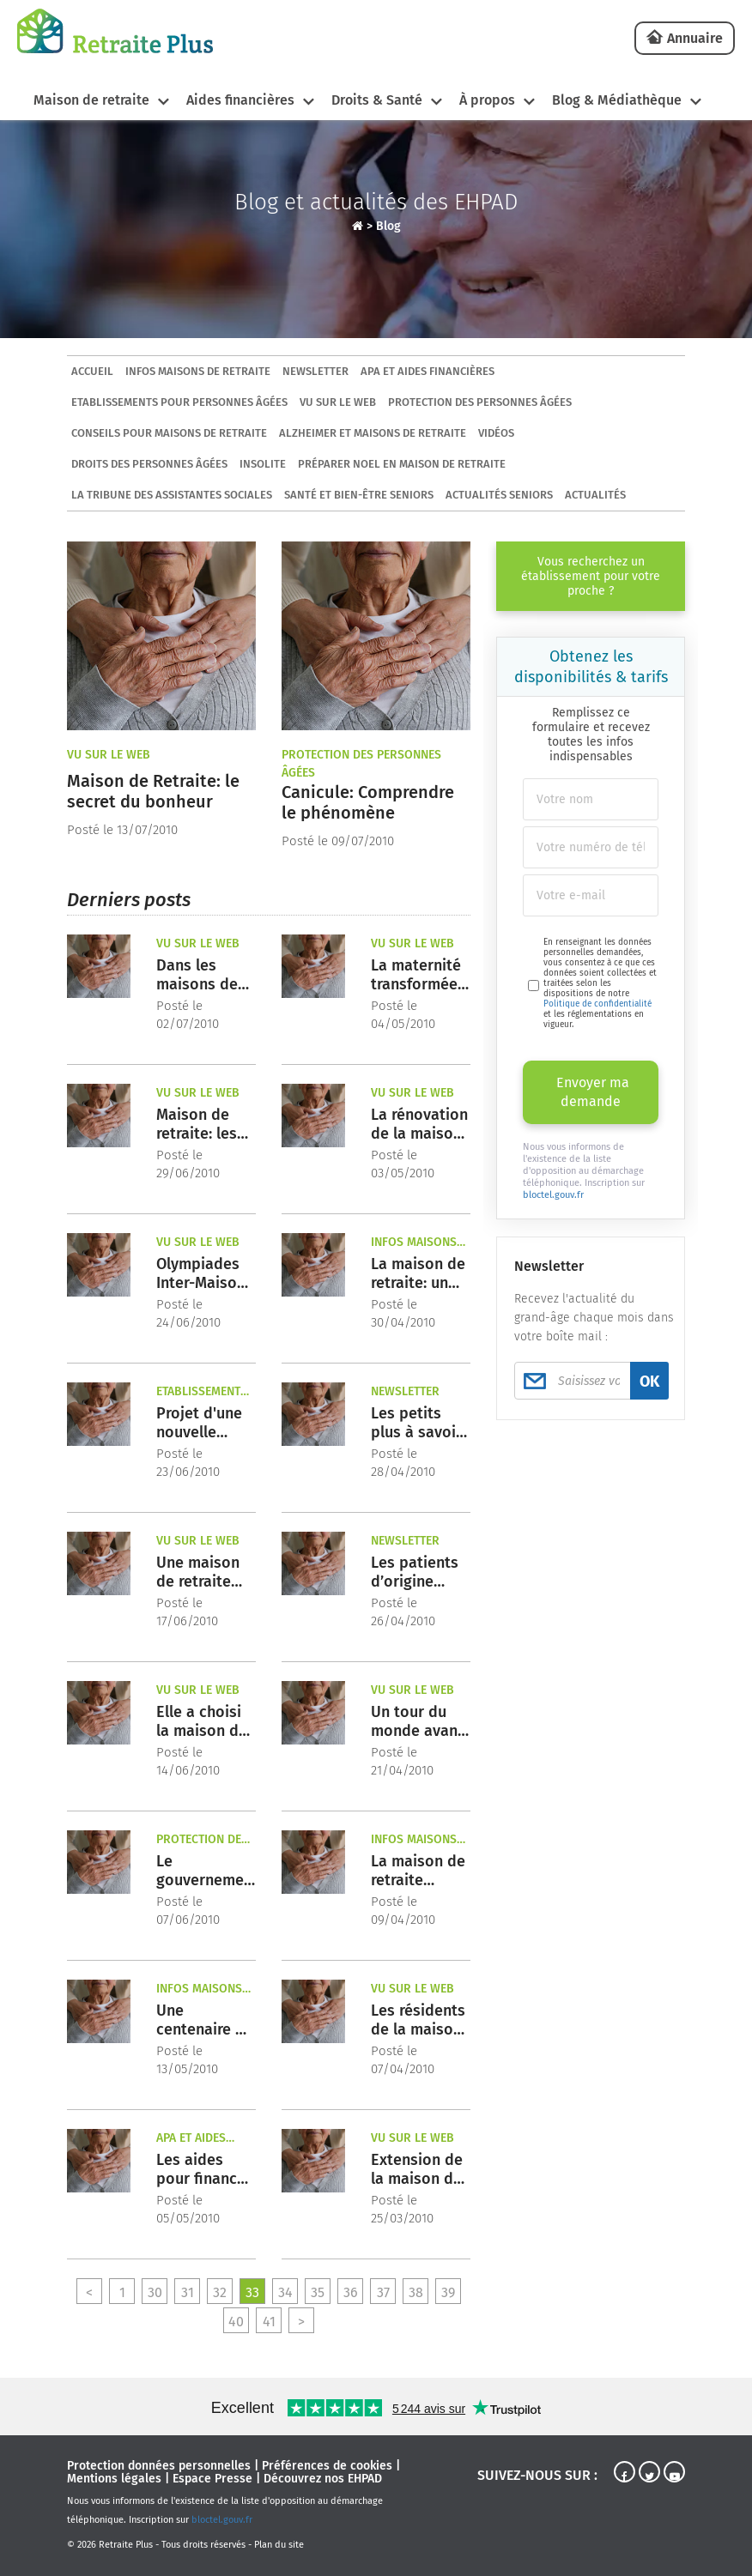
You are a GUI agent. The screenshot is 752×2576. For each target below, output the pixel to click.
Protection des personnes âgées (480, 402)
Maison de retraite (91, 100)
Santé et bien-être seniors (359, 494)
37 (383, 2292)
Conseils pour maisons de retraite (169, 432)
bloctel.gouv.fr (553, 1194)
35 (317, 2292)
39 (448, 2292)
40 (236, 2321)
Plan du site (279, 2544)
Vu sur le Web (338, 402)
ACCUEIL (92, 371)
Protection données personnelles (159, 2465)
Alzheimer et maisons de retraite (372, 432)
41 (269, 2321)
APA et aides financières (427, 371)
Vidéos (496, 432)
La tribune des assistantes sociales (171, 494)
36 (350, 2292)
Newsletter (315, 371)
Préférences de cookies (327, 2465)
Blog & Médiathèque (617, 100)
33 (252, 2292)
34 (285, 2292)
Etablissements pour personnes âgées (179, 402)
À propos (487, 100)
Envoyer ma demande (592, 1092)
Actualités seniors (499, 494)
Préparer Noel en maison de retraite (402, 463)
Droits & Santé (376, 100)
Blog (388, 226)
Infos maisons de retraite (197, 371)
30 (155, 2292)
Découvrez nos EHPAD (323, 2478)
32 (220, 2292)
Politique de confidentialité (597, 1004)
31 (187, 2292)
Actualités (595, 494)
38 (416, 2292)
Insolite (263, 463)
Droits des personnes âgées (149, 463)
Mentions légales (114, 2478)
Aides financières (240, 100)
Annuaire (695, 38)
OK (649, 1381)
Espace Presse (212, 2478)
